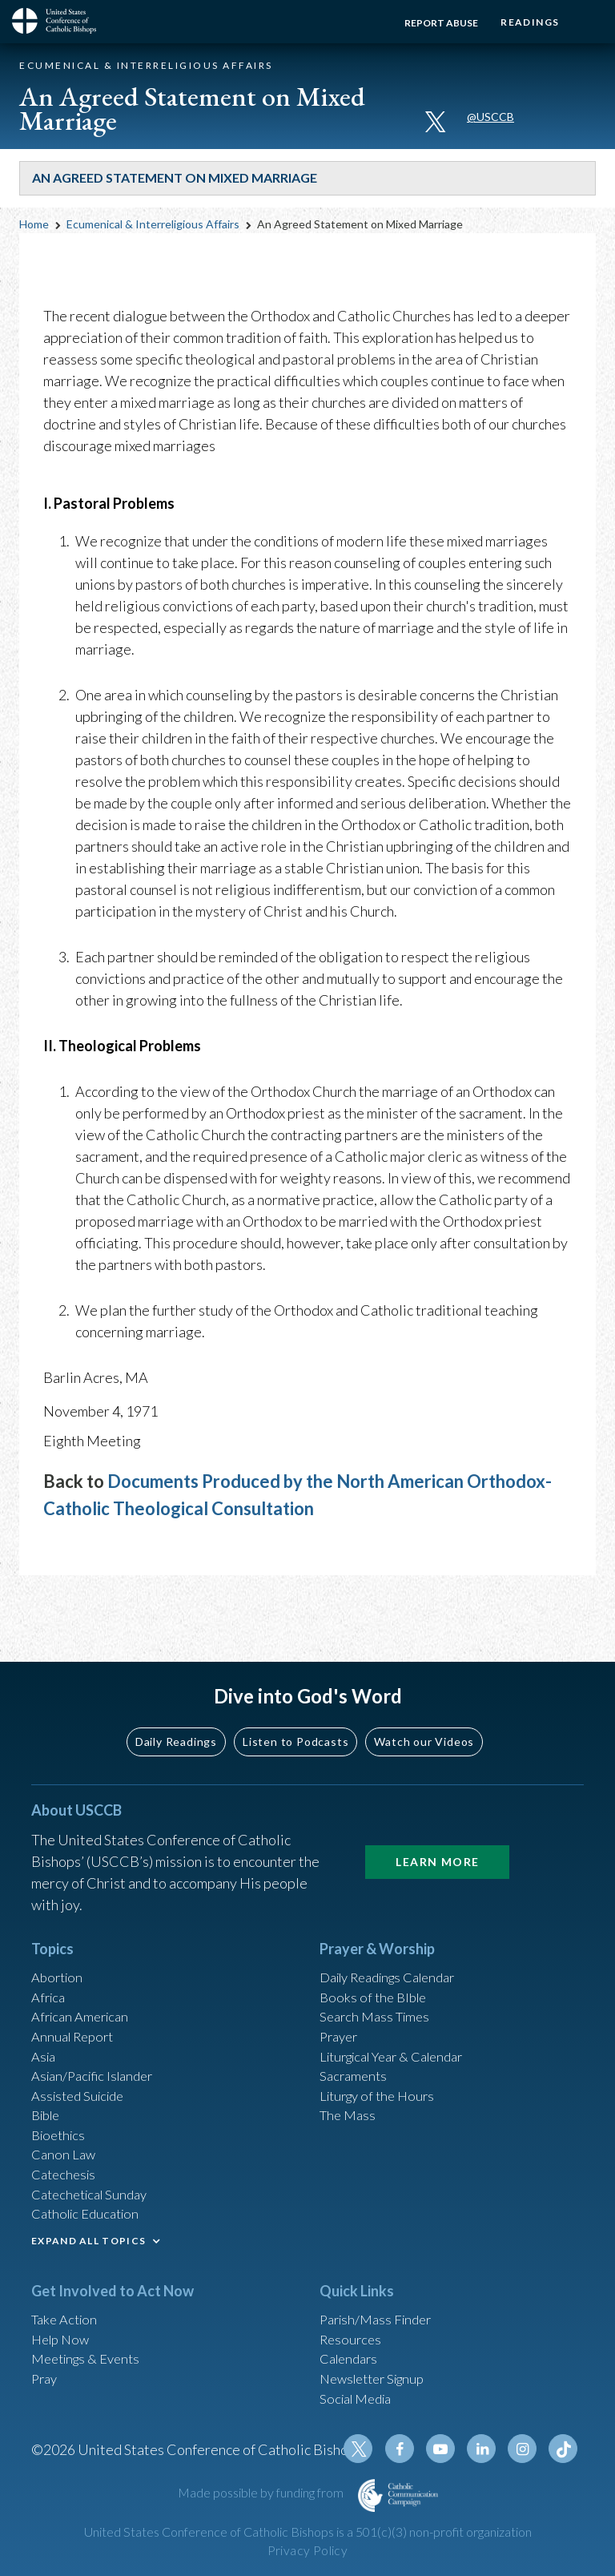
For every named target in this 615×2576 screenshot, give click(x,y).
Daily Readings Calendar (397, 1937)
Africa (50, 1959)
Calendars (352, 2347)
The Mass (350, 2089)
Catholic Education (90, 2197)
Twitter (372, 2448)
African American (84, 1980)
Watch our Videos (424, 1700)
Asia (44, 2024)
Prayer (341, 2002)
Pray (45, 2369)
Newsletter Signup (378, 2369)
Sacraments (355, 2045)
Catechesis (66, 2154)
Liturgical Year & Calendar (401, 2024)
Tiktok (564, 2448)
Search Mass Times (378, 1980)
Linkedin (487, 2448)
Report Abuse (431, 23)
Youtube (449, 2448)
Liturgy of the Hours (382, 2067)
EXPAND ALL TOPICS (88, 2225)
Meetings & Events (91, 2347)
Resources (352, 2326)
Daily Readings (176, 1700)
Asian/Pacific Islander (97, 2045)
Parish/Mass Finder (380, 2304)
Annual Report (76, 2002)
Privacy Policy (307, 2551)
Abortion (59, 1937)
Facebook (410, 2448)
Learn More (437, 1821)
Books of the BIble (376, 1959)
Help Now (62, 2326)
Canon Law (64, 2132)
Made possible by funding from (262, 2492)
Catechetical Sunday (94, 2175)
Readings (525, 22)
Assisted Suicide (82, 2067)
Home (34, 224)
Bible (48, 2089)
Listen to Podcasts (295, 1700)
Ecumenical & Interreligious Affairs (152, 224)
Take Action (66, 2304)
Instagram (526, 2448)
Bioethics (60, 2110)
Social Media (360, 2391)
